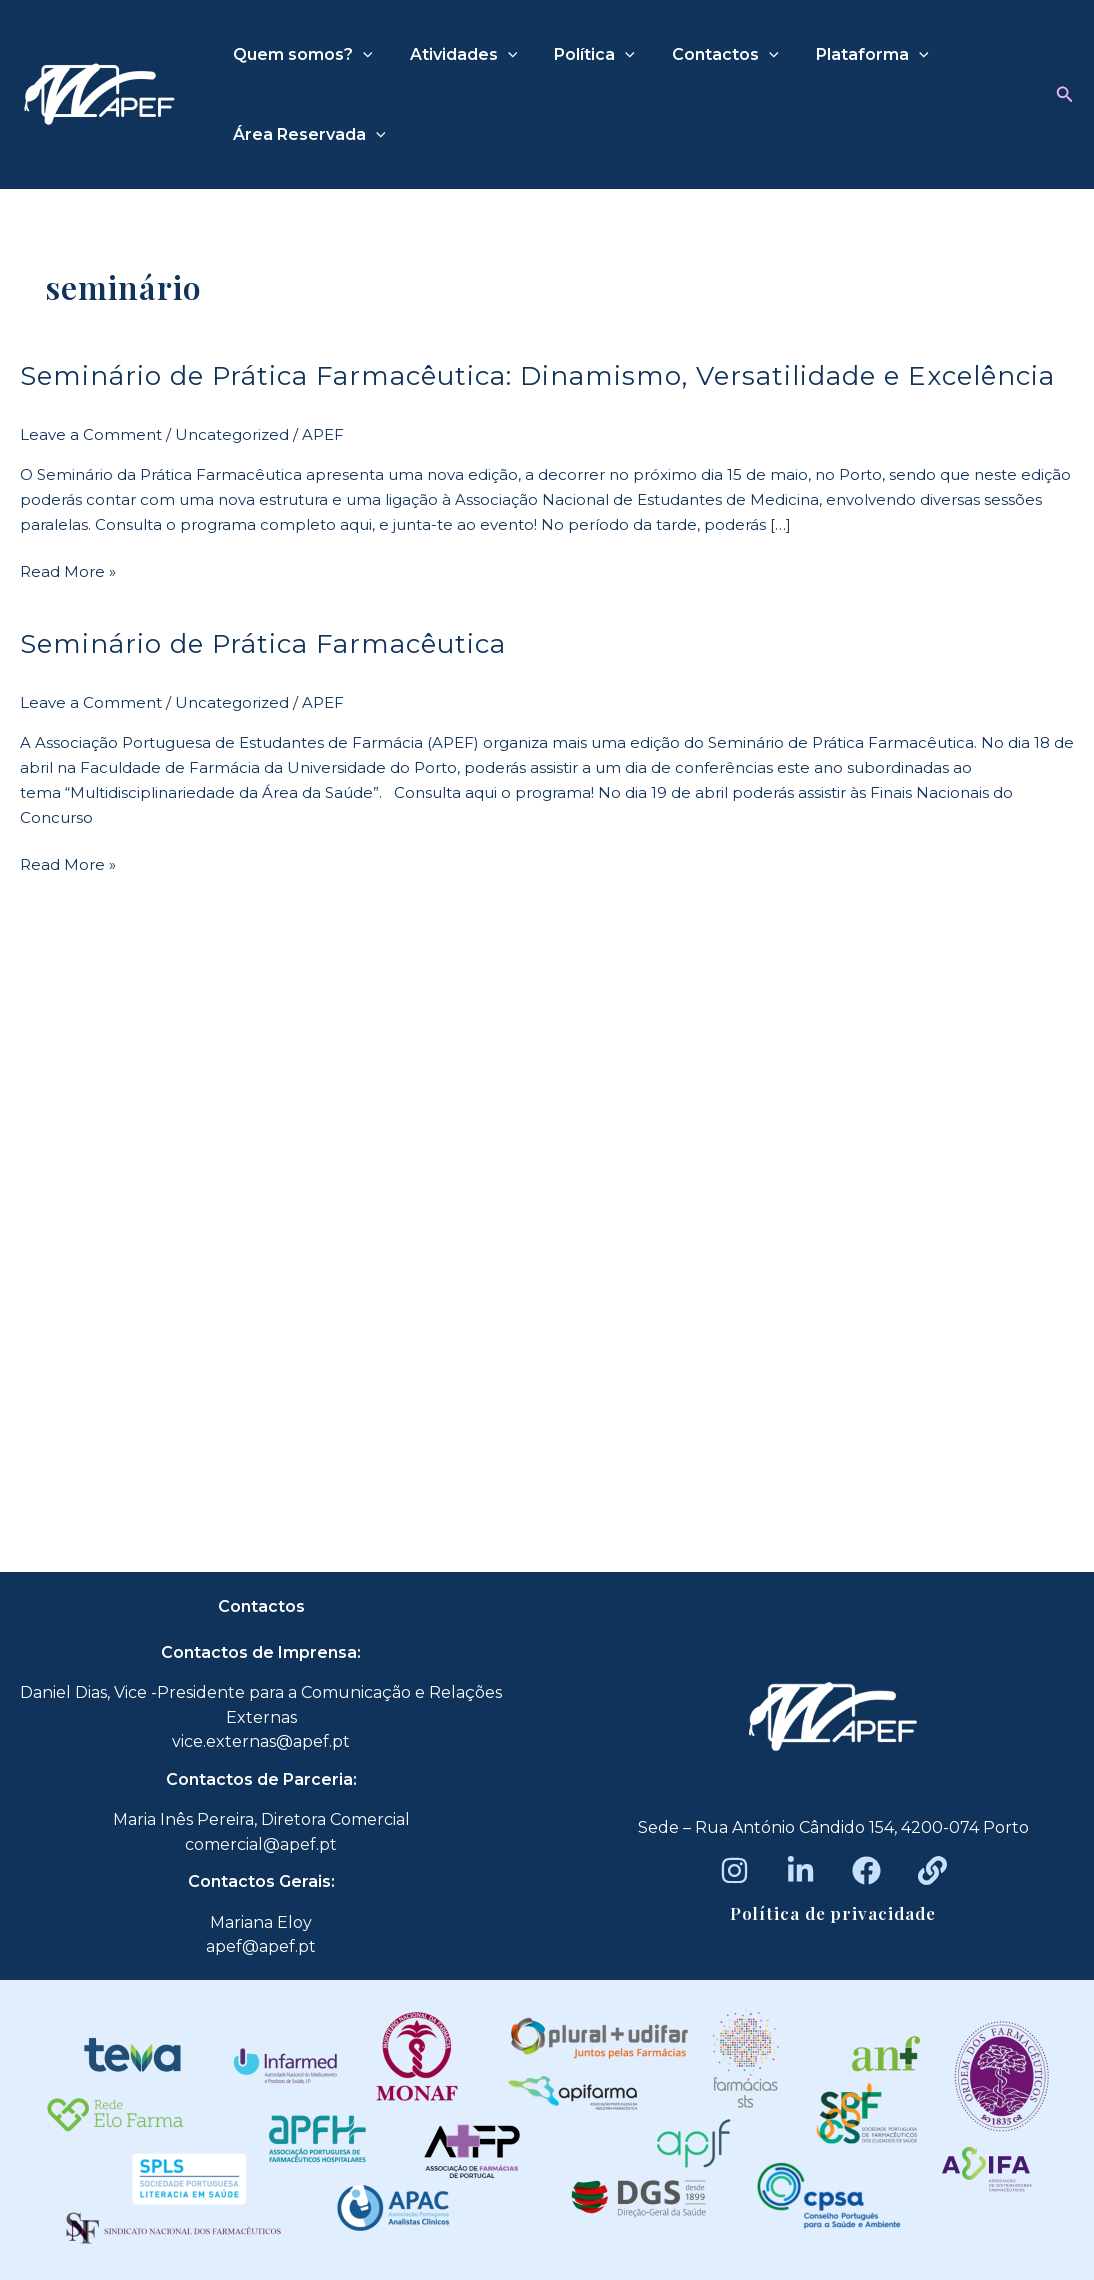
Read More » (68, 570)
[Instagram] (734, 1870)
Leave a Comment (91, 434)
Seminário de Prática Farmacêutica (263, 644)
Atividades (456, 55)
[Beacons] (932, 1870)
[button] (1065, 95)
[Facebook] (866, 1870)
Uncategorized (232, 434)
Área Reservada (306, 135)
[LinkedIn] (800, 1870)
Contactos (707, 55)
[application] (360, 55)
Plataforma (848, 55)
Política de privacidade (833, 1913)
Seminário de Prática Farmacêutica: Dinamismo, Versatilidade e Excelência (537, 376)
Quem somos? (300, 55)
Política (581, 55)
